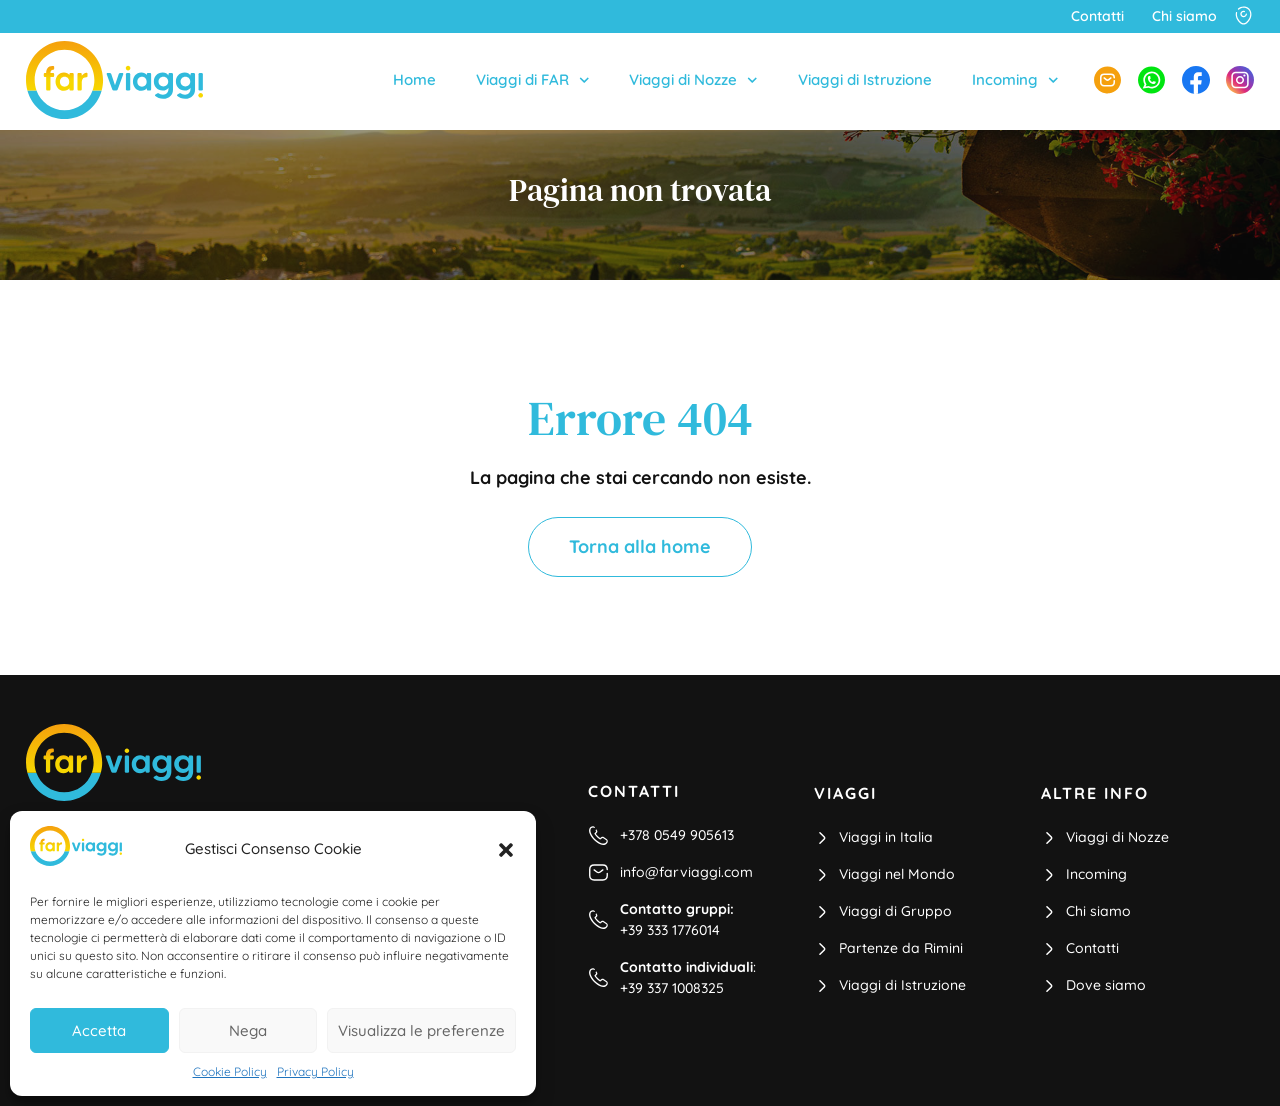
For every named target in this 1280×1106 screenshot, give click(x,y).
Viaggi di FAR (533, 80)
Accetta (99, 1030)
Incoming (1015, 80)
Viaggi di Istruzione (865, 79)
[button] (506, 850)
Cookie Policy (230, 1071)
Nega (248, 1030)
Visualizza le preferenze (421, 1030)
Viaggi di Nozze (693, 80)
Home (414, 79)
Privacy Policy (315, 1071)
